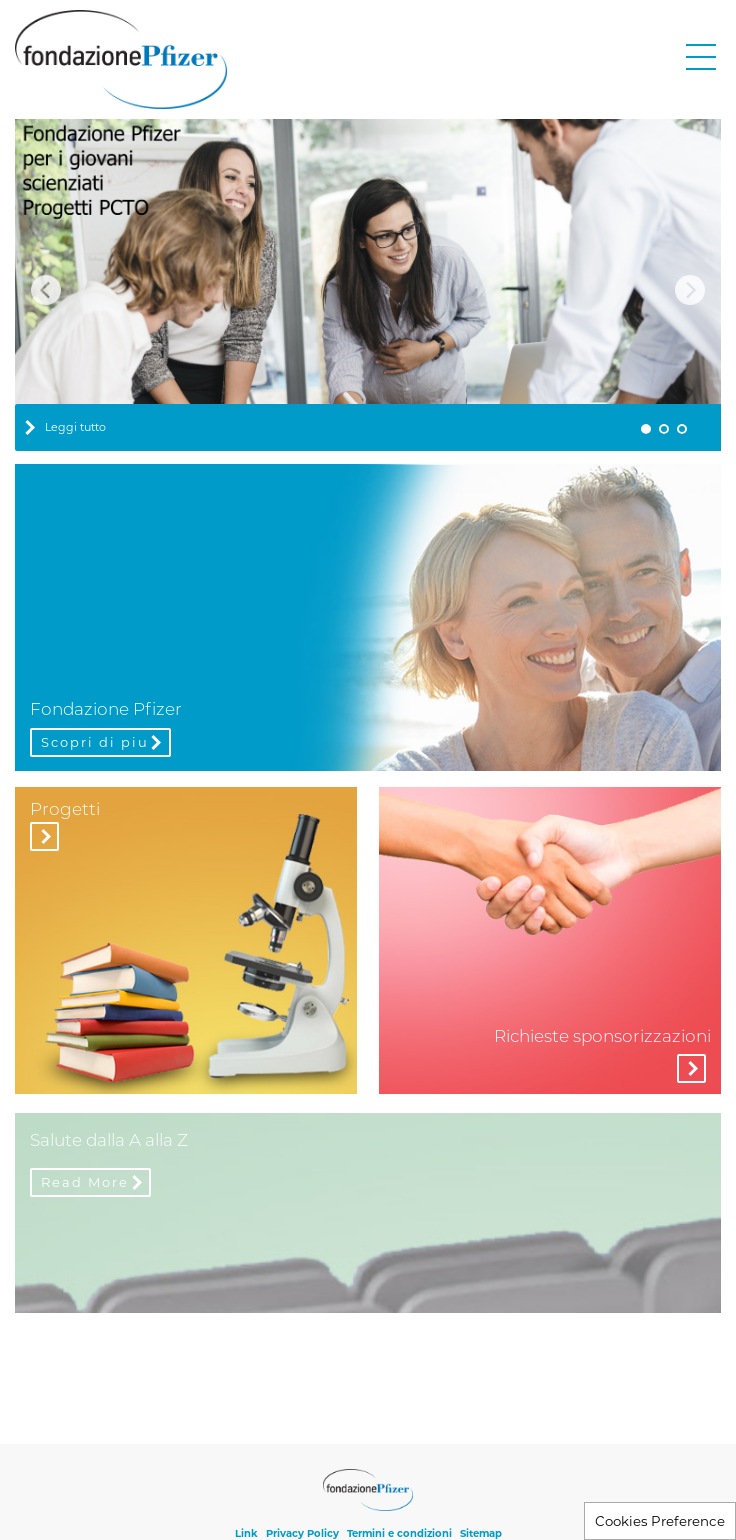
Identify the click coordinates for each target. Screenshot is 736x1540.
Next (690, 290)
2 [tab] (664, 429)
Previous (46, 290)
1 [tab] (646, 429)
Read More (85, 1182)
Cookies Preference (660, 1521)
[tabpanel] (368, 284)
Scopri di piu (95, 742)
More (691, 1068)
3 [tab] (682, 429)
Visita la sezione (44, 836)
